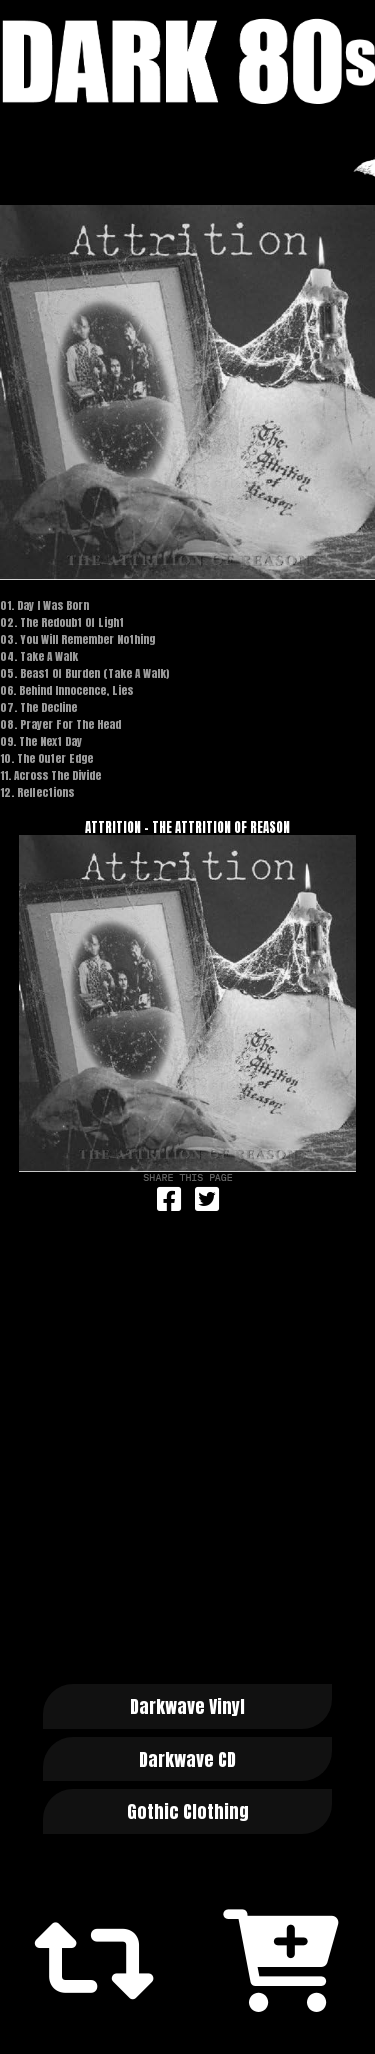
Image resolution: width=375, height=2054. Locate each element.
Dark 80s (187, 61)
